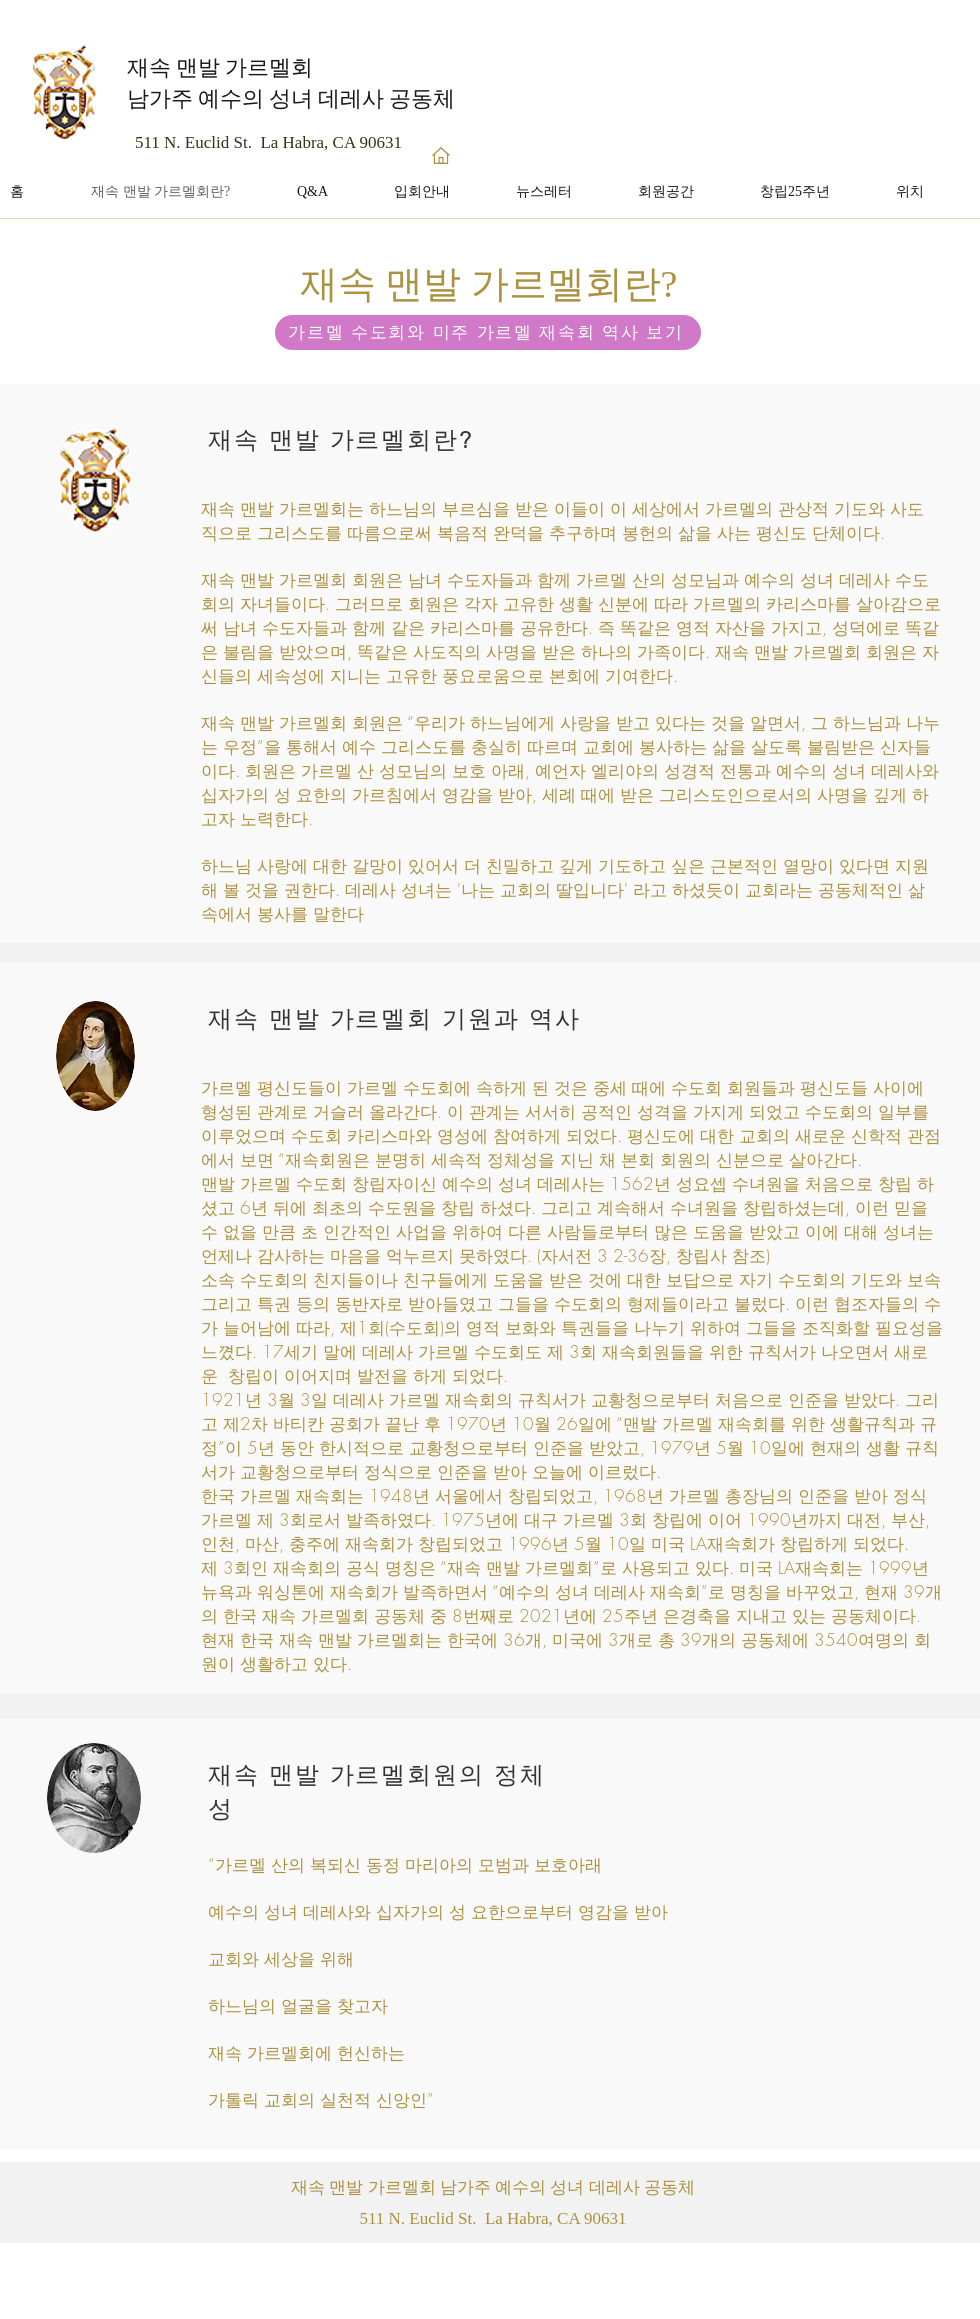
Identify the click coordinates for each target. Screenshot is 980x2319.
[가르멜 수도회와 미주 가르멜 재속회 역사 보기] (488, 332)
